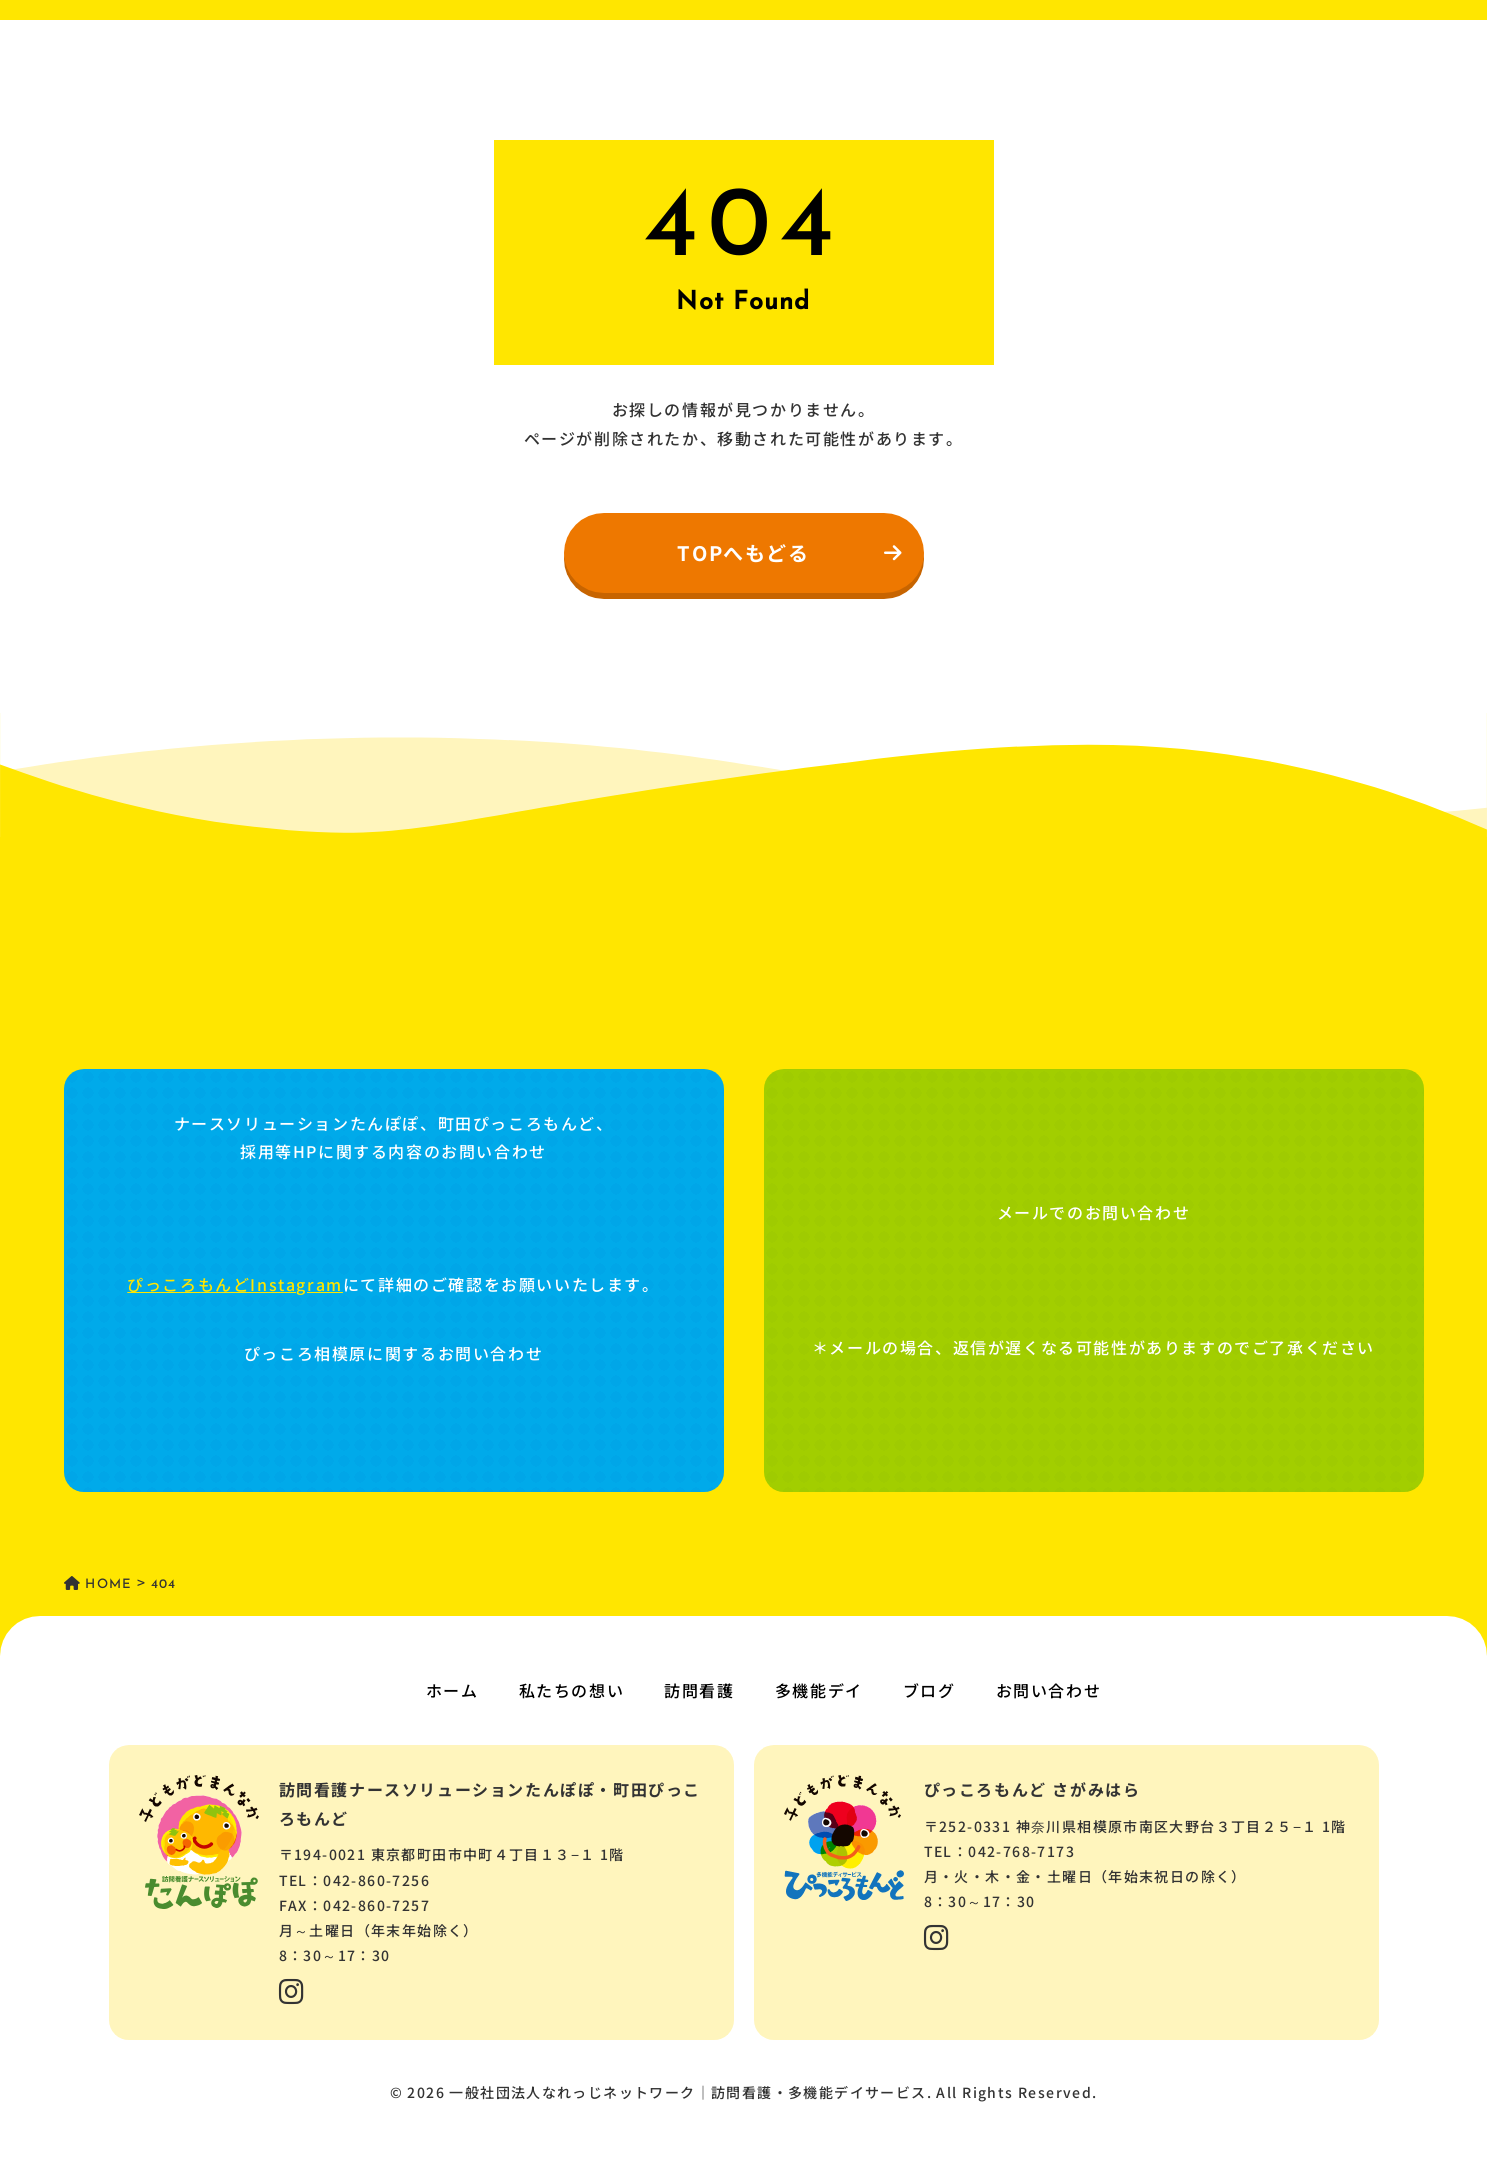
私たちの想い (572, 1690)
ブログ (929, 1690)
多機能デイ (819, 1690)
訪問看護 (699, 1690)
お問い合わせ (1049, 1690)
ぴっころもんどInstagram (235, 1284)
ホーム (452, 1690)
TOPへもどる (790, 552)
